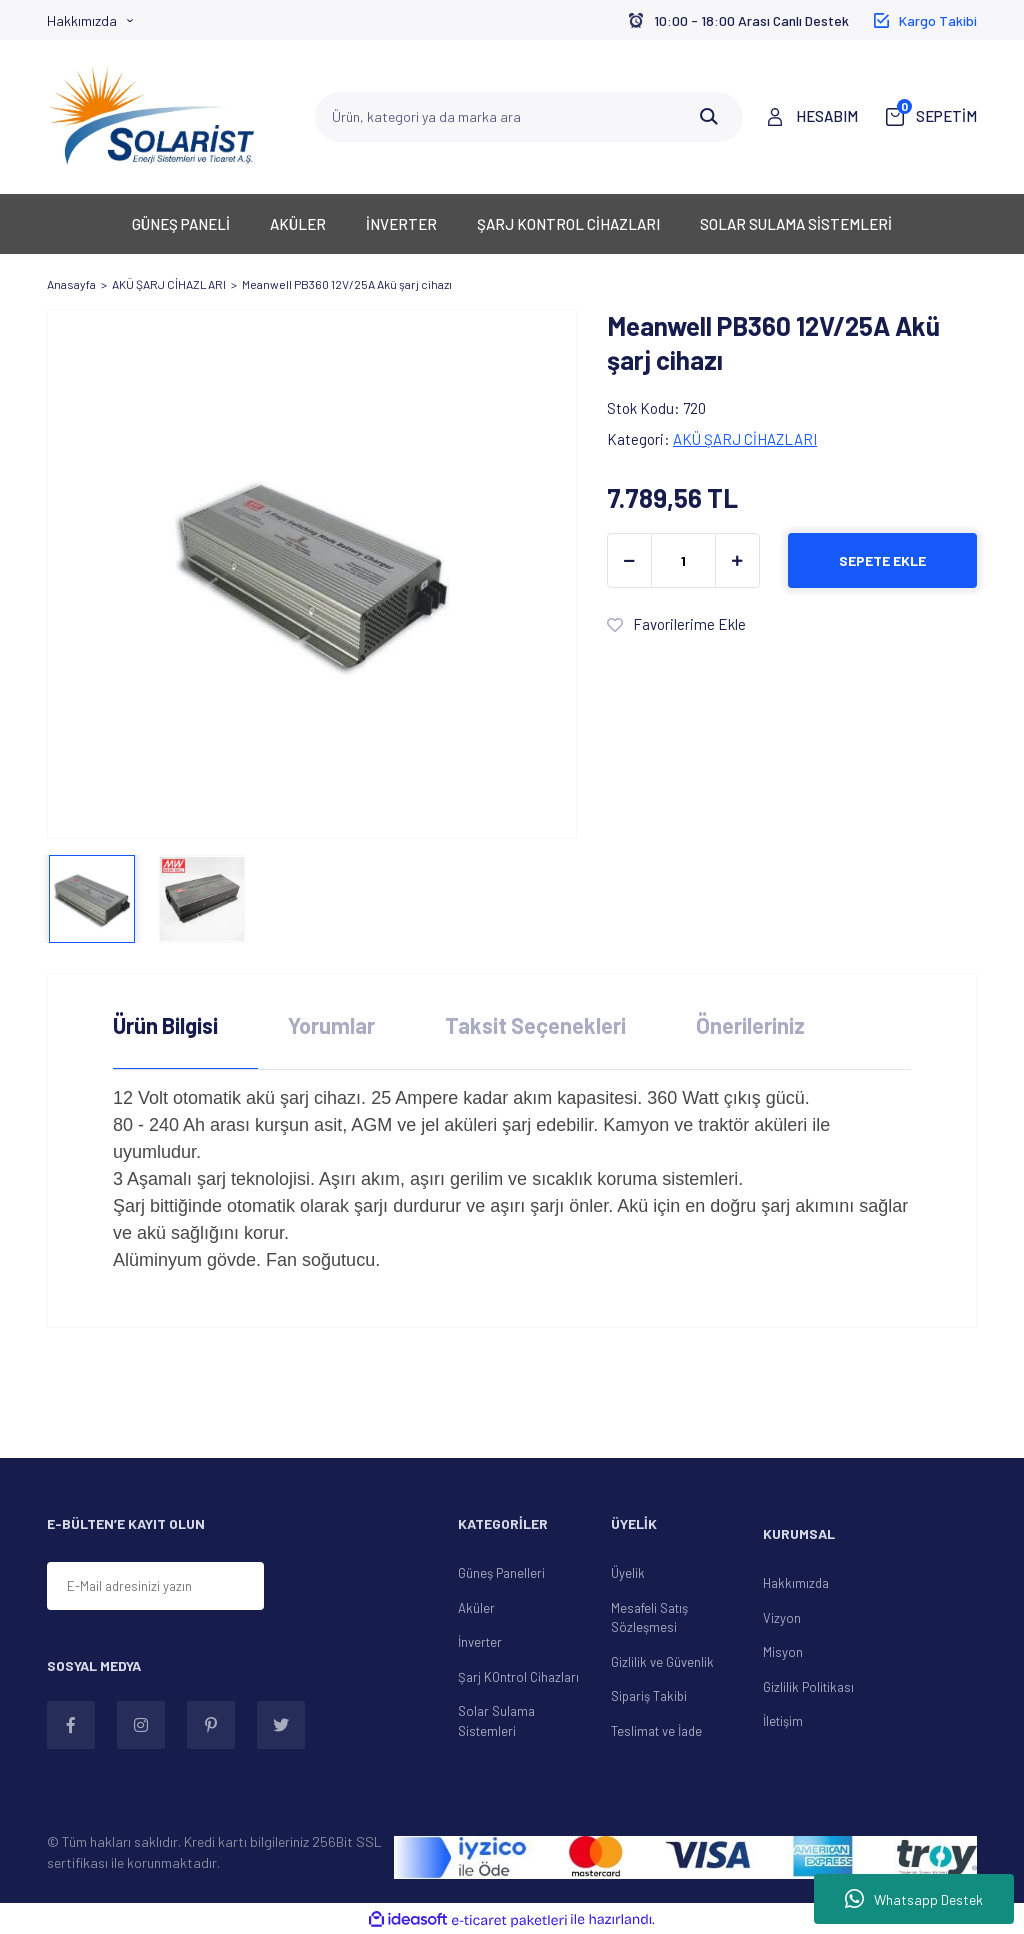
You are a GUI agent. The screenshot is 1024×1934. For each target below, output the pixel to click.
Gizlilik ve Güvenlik (662, 1662)
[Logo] (152, 116)
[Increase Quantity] (737, 560)
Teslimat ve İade (656, 1731)
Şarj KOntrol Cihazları (518, 1677)
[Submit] (313, 1587)
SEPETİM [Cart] (937, 115)
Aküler (476, 1608)
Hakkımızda (82, 20)
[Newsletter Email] (155, 1586)
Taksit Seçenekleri (535, 1025)
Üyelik (628, 1573)
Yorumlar (331, 1025)
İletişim (783, 1721)
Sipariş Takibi (649, 1696)
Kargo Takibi (938, 20)
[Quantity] (683, 560)
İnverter (480, 1642)
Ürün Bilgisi (165, 1025)
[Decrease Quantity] (630, 560)
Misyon (783, 1652)
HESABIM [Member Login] (827, 116)
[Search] (529, 117)
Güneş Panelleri (501, 1573)
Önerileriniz (750, 1025)
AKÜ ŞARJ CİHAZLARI (745, 439)
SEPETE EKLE (882, 560)
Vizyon (782, 1618)
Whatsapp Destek (914, 1899)
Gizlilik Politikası (808, 1687)
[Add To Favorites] (676, 624)
